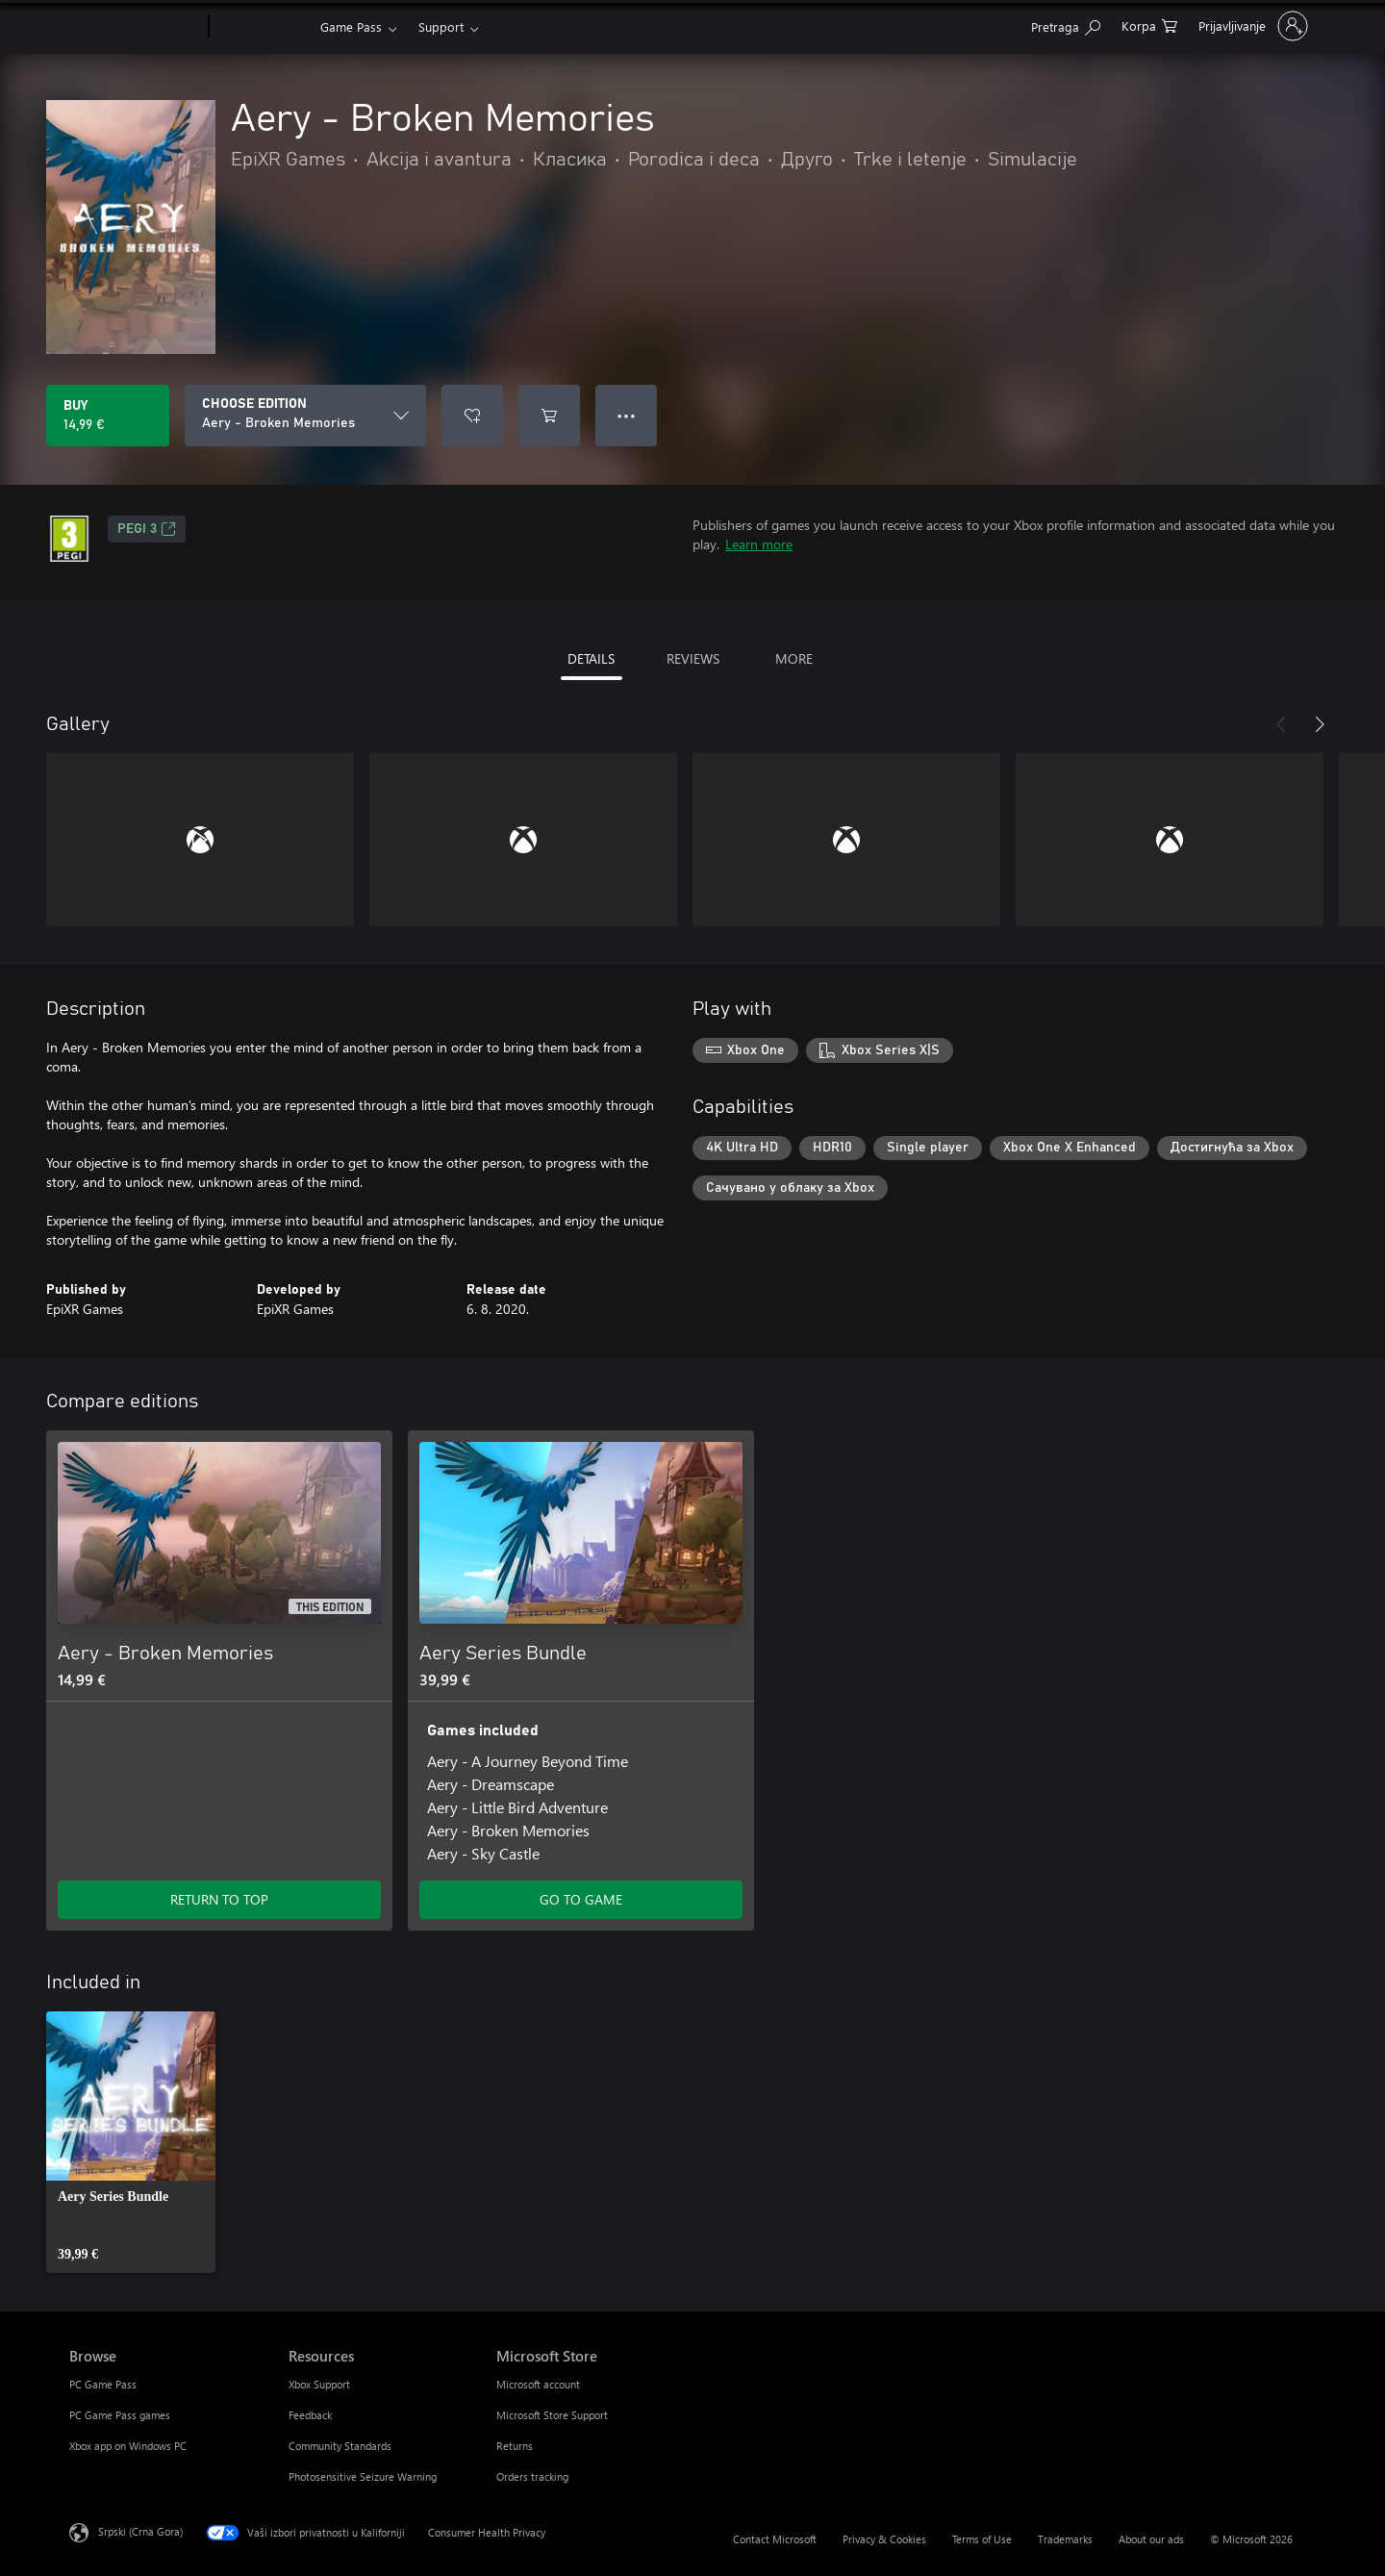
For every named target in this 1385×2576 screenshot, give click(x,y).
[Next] (1319, 724)
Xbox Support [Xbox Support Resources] (319, 2384)
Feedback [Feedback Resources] (310, 2415)
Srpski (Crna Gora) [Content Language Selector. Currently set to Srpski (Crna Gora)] (140, 2531)
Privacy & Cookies (884, 2539)
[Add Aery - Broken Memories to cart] (549, 415)
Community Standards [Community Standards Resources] (340, 2445)
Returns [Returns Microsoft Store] (514, 2445)
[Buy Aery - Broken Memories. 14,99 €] (107, 415)
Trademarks (1065, 2539)
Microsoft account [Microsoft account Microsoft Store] (538, 2384)
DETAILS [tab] (591, 658)
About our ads (1151, 2539)
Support (441, 26)
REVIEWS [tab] (693, 658)
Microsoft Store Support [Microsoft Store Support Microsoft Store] (552, 2415)
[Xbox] (262, 27)
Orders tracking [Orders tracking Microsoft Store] (532, 2476)
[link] (130, 2142)
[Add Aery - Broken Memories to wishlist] (472, 415)
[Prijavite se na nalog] (1251, 26)
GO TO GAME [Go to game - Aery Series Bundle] (581, 1899)
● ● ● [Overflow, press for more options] (626, 415)
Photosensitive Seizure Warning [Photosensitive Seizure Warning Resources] (363, 2476)
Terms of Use (982, 2539)
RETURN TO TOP (219, 1899)
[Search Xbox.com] (1065, 24)
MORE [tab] (794, 658)
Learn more (759, 544)
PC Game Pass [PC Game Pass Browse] (103, 2384)
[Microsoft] (135, 27)
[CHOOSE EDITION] (305, 415)
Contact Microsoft (775, 2539)
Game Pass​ (351, 26)
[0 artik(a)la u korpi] (1149, 24)
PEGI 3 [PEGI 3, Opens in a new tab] (146, 529)
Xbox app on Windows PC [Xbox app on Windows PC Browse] (128, 2445)
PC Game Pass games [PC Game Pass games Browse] (119, 2415)
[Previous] (1281, 724)
